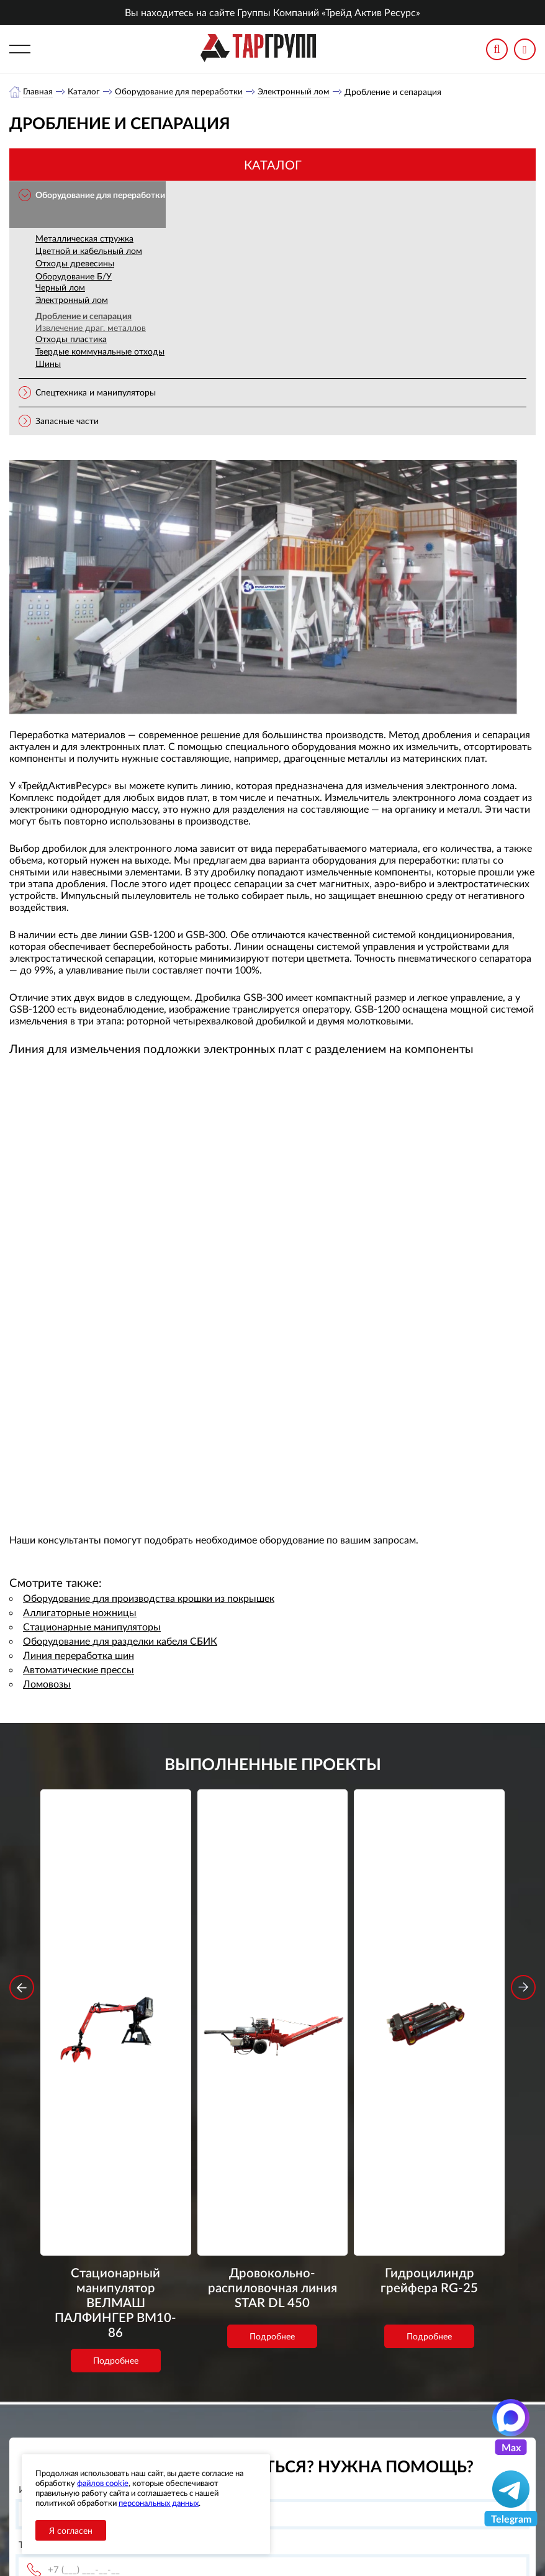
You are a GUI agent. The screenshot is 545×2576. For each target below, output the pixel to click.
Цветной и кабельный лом (88, 251)
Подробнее (115, 2022)
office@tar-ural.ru (368, 2424)
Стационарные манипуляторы (92, 1627)
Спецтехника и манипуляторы (95, 392)
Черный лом (60, 287)
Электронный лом (297, 91)
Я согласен (70, 2530)
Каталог (84, 91)
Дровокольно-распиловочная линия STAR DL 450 (272, 1976)
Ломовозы (47, 1684)
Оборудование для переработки (180, 91)
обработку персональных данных (172, 2319)
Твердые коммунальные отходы (99, 351)
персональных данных (159, 2503)
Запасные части (67, 421)
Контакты (206, 2440)
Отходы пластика (71, 339)
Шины (48, 364)
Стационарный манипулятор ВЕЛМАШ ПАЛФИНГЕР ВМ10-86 (115, 1976)
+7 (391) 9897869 (386, 2396)
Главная (38, 91)
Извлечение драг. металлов (90, 328)
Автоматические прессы (78, 1670)
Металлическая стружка (84, 238)
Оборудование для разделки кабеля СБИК (120, 1641)
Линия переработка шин (78, 1655)
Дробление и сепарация (83, 316)
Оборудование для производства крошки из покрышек (148, 1598)
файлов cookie (102, 2483)
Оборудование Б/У (73, 276)
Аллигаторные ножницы (80, 1613)
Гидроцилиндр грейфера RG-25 (429, 1967)
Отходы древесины (74, 263)
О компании (211, 2393)
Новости (204, 2424)
